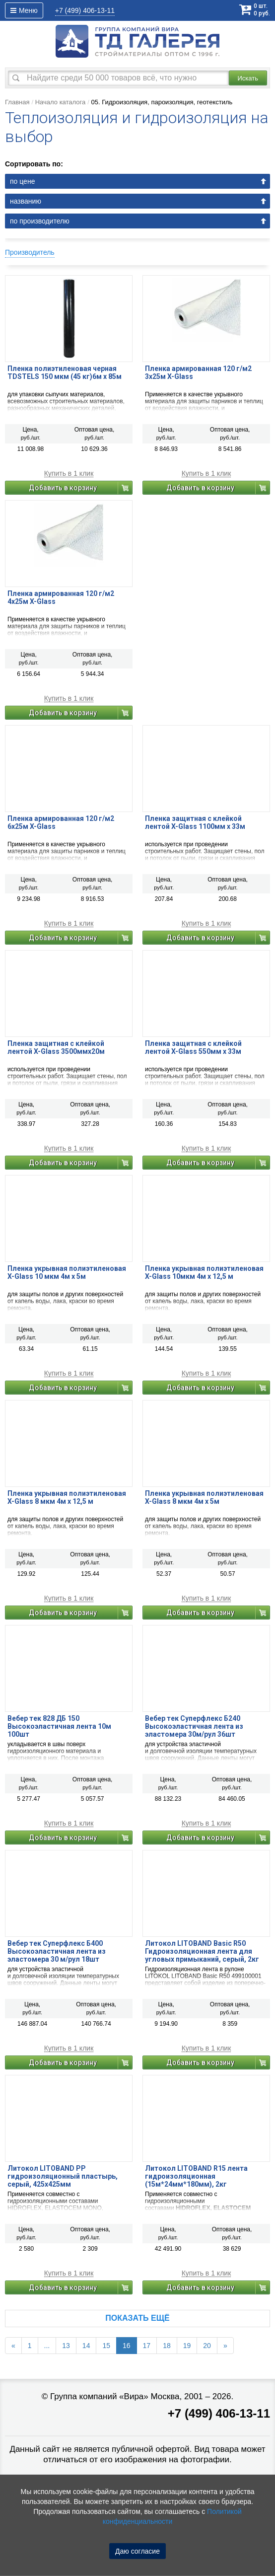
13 (66, 2346)
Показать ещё (137, 2318)
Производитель (30, 252)
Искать (248, 78)
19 (187, 2346)
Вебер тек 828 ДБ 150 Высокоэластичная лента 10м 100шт (59, 1726)
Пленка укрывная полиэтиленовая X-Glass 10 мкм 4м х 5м (66, 1272)
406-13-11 (85, 10)
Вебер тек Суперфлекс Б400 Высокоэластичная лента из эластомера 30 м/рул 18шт (56, 1951)
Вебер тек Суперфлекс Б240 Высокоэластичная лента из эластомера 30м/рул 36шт (194, 1726)
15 (106, 2346)
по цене (22, 181)
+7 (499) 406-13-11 (219, 2413)
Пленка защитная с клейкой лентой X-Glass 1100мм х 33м (195, 822)
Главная (17, 102)
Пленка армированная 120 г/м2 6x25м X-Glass (60, 822)
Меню (24, 10)
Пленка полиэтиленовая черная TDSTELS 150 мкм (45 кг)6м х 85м (64, 372)
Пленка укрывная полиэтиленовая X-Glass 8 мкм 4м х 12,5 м (66, 1497)
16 (127, 2346)
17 (147, 2346)
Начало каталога (60, 102)
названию (25, 201)
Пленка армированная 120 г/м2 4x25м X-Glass (60, 597)
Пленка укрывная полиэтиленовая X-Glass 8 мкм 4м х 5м (204, 1497)
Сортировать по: (34, 164)
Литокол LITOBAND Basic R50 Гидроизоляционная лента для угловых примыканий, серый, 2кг (202, 1951)
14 (86, 2346)
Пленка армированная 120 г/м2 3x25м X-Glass (198, 372)
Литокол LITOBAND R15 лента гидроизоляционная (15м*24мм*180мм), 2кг (196, 2176)
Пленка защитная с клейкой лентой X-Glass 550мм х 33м (193, 1047)
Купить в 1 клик (69, 473)
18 (167, 2346)
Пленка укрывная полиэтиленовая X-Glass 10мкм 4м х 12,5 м (204, 1272)
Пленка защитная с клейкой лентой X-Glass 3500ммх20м (56, 1047)
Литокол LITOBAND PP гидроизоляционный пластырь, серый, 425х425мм (62, 2176)
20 (207, 2346)
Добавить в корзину (63, 488)
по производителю (39, 221)
